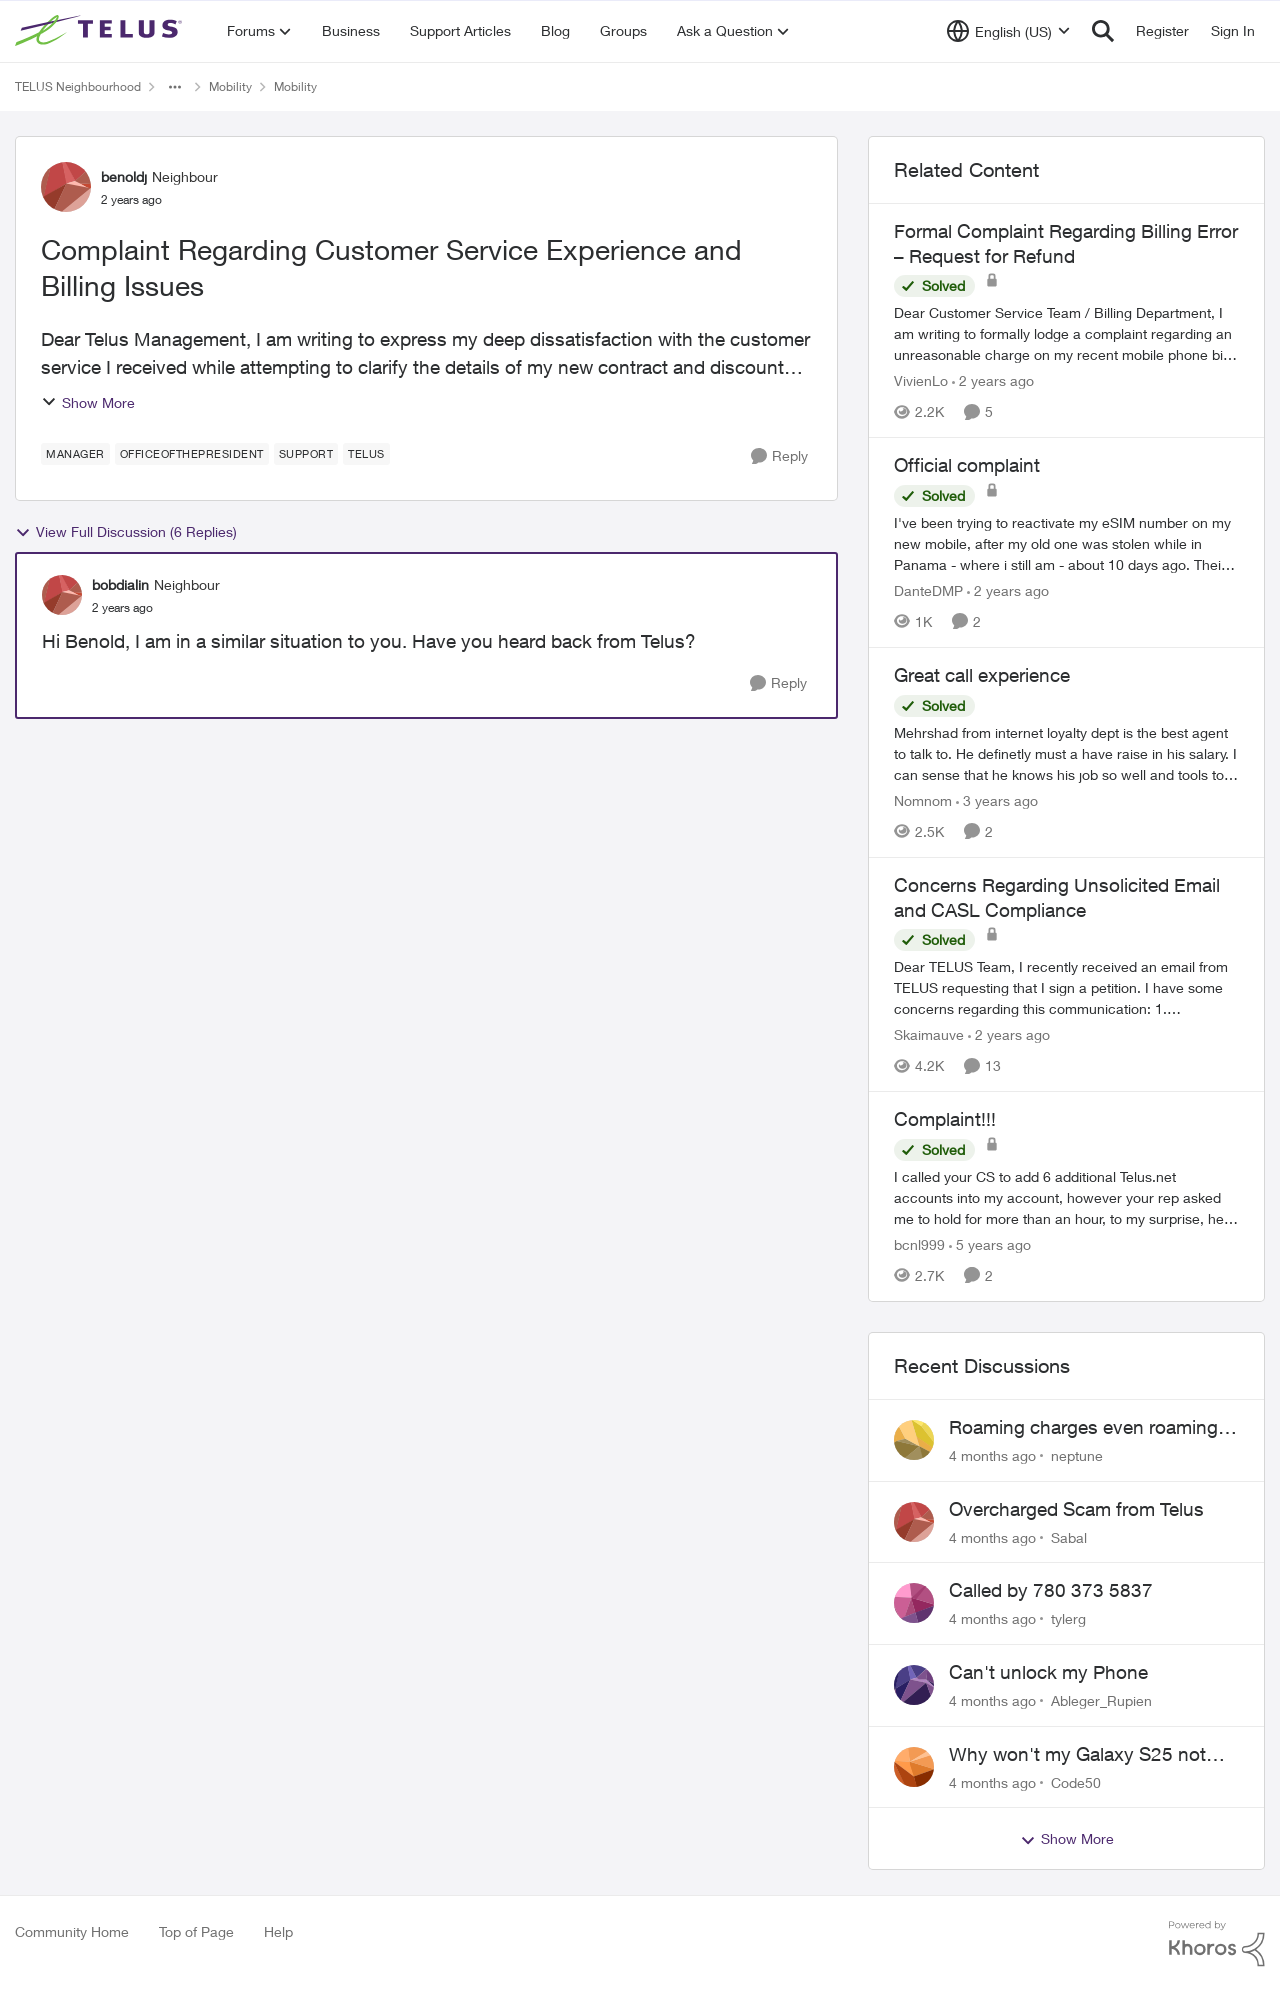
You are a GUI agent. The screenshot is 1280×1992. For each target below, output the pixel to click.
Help (278, 1931)
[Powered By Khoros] (1217, 1944)
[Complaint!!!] (1066, 1197)
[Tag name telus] (366, 454)
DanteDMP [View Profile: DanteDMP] (928, 590)
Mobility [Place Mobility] (230, 86)
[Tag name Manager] (75, 454)
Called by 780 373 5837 (1051, 1590)
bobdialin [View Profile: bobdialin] (120, 584)
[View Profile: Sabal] (914, 1522)
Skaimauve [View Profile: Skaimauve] (929, 1034)
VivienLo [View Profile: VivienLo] (921, 380)
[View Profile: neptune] (914, 1440)
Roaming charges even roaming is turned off (1093, 1428)
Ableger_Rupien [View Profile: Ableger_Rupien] (1101, 1700)
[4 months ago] (992, 1455)
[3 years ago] (997, 800)
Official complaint (967, 465)
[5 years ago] (990, 1244)
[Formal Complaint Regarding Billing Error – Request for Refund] (1066, 333)
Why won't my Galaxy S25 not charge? (1077, 1755)
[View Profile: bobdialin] (62, 595)
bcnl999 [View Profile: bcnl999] (919, 1244)
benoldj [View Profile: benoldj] (124, 176)
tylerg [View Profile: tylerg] (1068, 1618)
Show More (88, 402)
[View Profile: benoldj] (66, 187)
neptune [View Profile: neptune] (1077, 1455)
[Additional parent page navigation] (175, 87)
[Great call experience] (1066, 753)
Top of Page (196, 1931)
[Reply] (779, 456)
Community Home (72, 1931)
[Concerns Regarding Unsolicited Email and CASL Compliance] (1066, 987)
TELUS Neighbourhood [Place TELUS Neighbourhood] (78, 86)
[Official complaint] (1066, 543)
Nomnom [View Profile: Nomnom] (923, 800)
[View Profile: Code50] (914, 1767)
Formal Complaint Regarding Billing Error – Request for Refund (1066, 243)
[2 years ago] (993, 380)
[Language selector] (1008, 31)
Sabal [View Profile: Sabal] (1069, 1536)
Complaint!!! (945, 1119)
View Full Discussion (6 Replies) (126, 532)
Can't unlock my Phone (1048, 1672)
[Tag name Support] (306, 454)
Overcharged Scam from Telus (1076, 1509)
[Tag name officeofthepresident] (192, 454)
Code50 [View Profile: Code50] (1076, 1781)
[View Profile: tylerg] (914, 1603)
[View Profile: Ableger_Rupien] (914, 1685)
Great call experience (982, 675)
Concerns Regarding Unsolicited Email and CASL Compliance (1057, 897)
